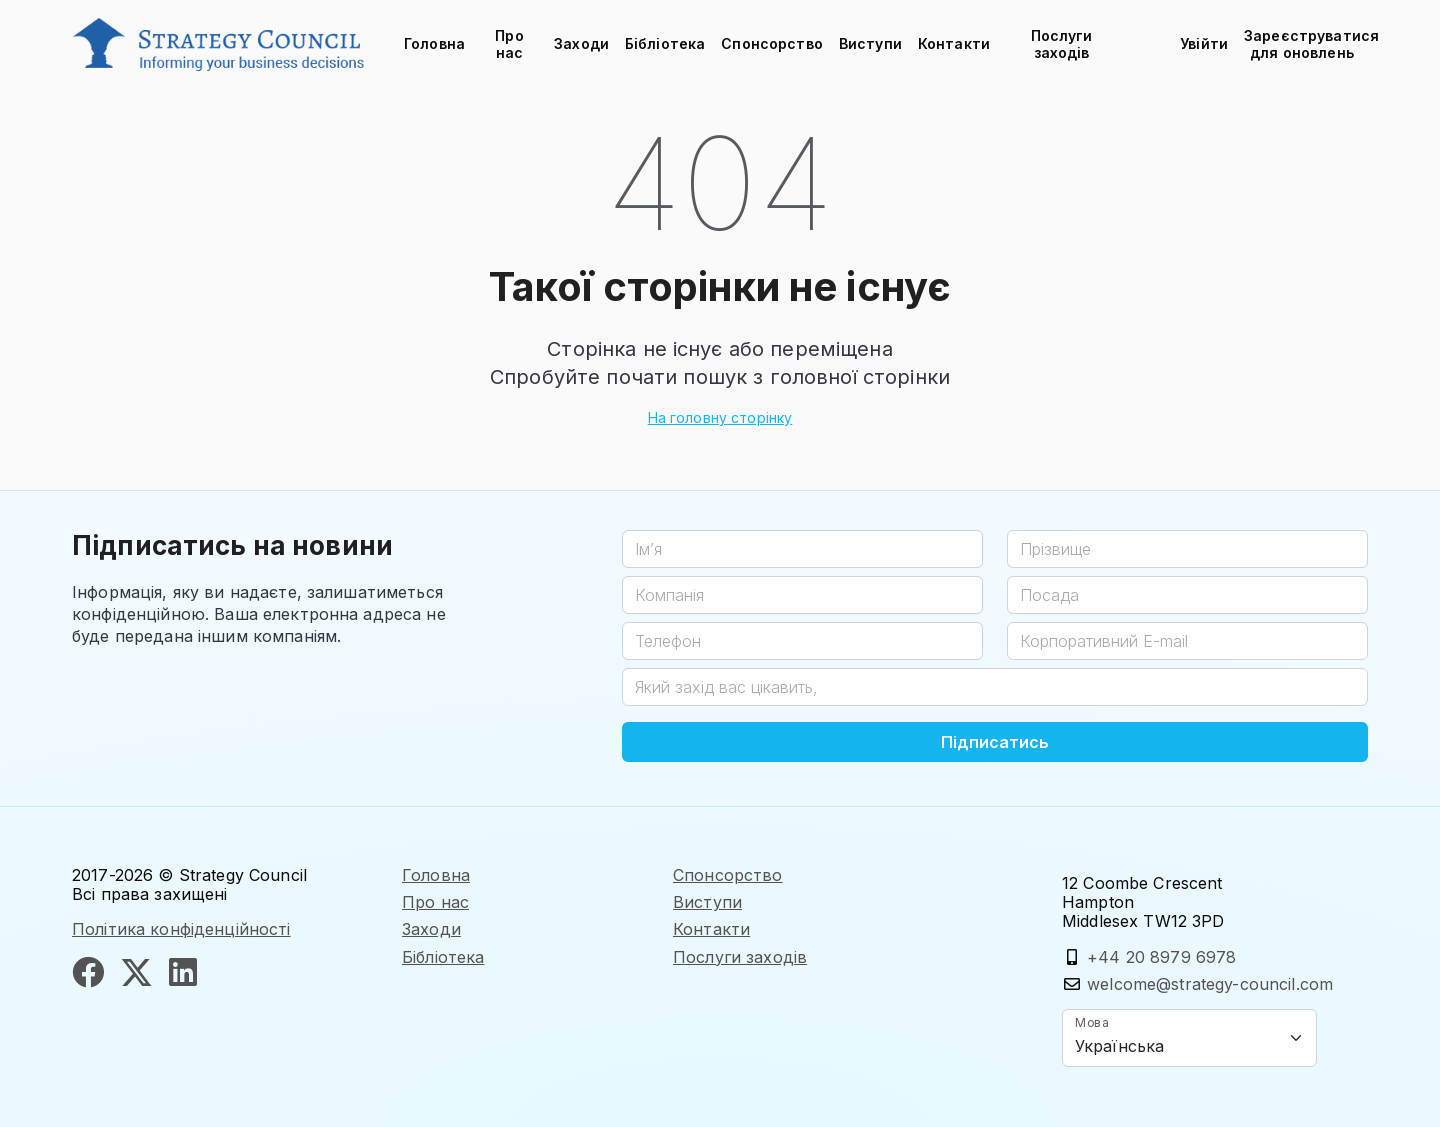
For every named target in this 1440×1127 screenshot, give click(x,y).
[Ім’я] (802, 549)
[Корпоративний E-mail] (1187, 641)
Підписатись (995, 742)
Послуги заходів (1062, 44)
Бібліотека (665, 43)
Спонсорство (772, 43)
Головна (434, 43)
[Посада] (1187, 595)
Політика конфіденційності (181, 929)
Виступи (870, 43)
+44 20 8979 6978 (1161, 957)
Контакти (954, 43)
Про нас (509, 44)
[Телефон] (802, 641)
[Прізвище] (1187, 549)
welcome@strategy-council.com (1210, 984)
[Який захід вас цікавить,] (995, 687)
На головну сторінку (720, 417)
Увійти (1204, 43)
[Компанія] (802, 595)
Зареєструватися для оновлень (1306, 44)
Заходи (581, 43)
